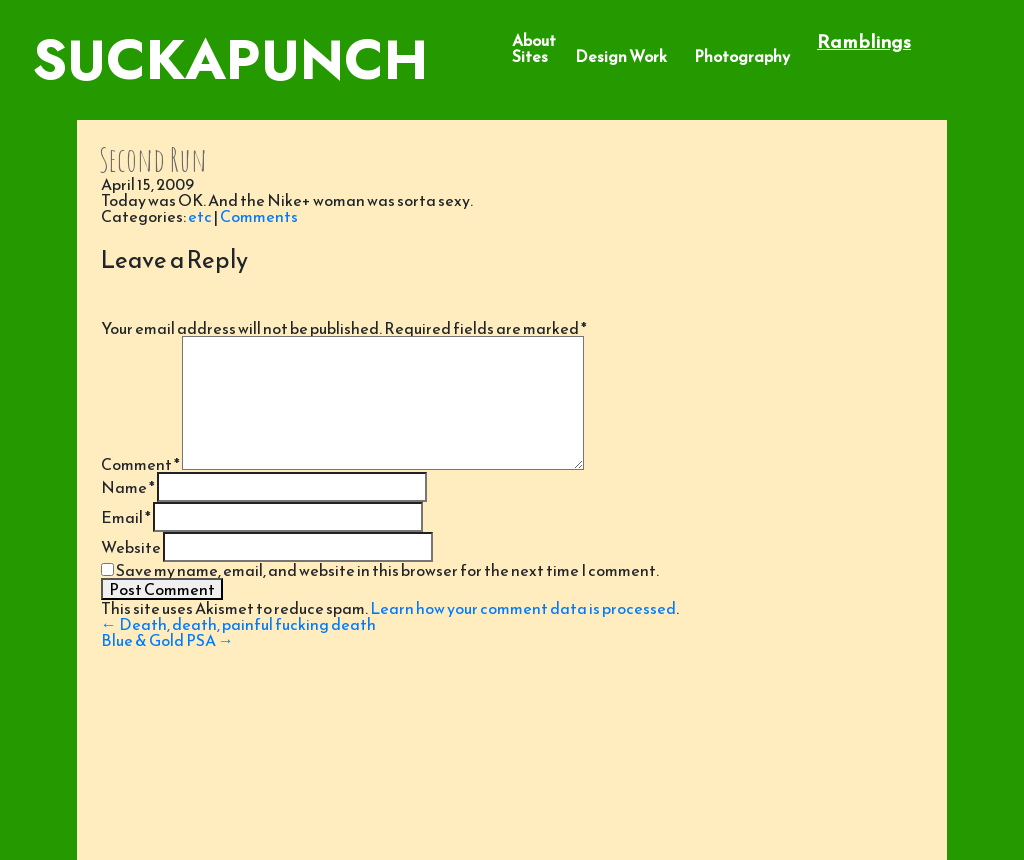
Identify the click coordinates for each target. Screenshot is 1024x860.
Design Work (621, 56)
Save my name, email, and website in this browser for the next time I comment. (387, 570)
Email (126, 517)
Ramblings (864, 41)
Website (131, 547)
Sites (530, 56)
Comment (140, 464)
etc (200, 216)
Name (128, 487)
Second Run (153, 159)
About (534, 40)
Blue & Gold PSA (167, 640)
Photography (742, 56)
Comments (259, 216)
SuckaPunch (230, 59)
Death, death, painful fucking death (238, 624)
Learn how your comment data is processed (523, 608)
